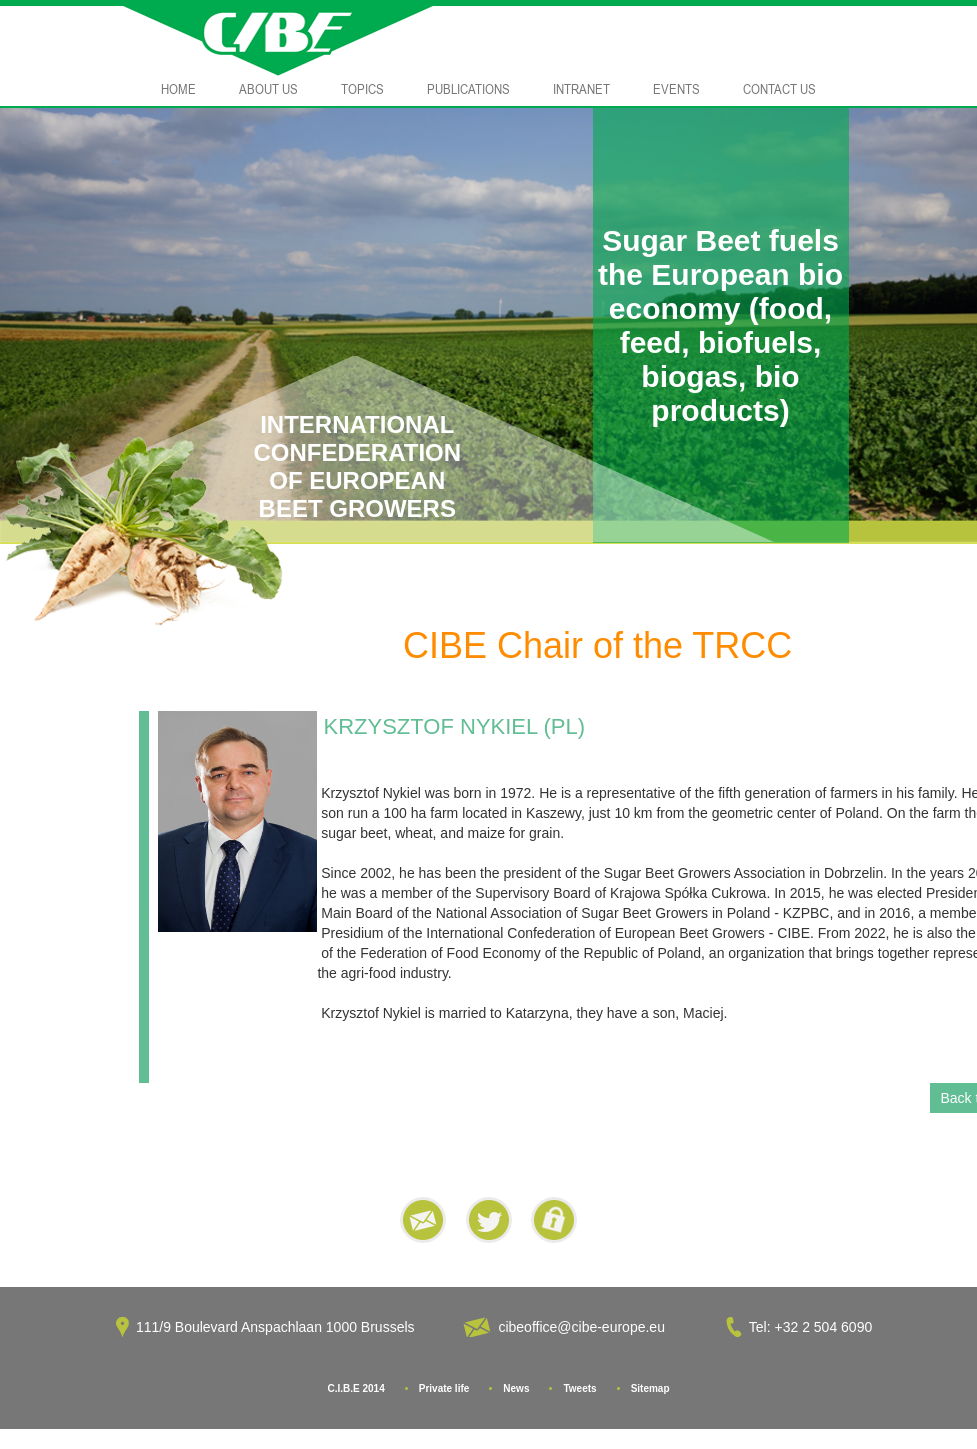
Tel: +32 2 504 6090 (812, 1327)
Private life (444, 1388)
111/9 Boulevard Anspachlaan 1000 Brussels (275, 1327)
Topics (362, 89)
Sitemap (650, 1388)
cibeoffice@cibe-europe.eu (581, 1327)
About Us (268, 89)
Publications (468, 89)
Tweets (579, 1388)
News (516, 1388)
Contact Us (779, 89)
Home (178, 89)
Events (676, 89)
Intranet (581, 89)
